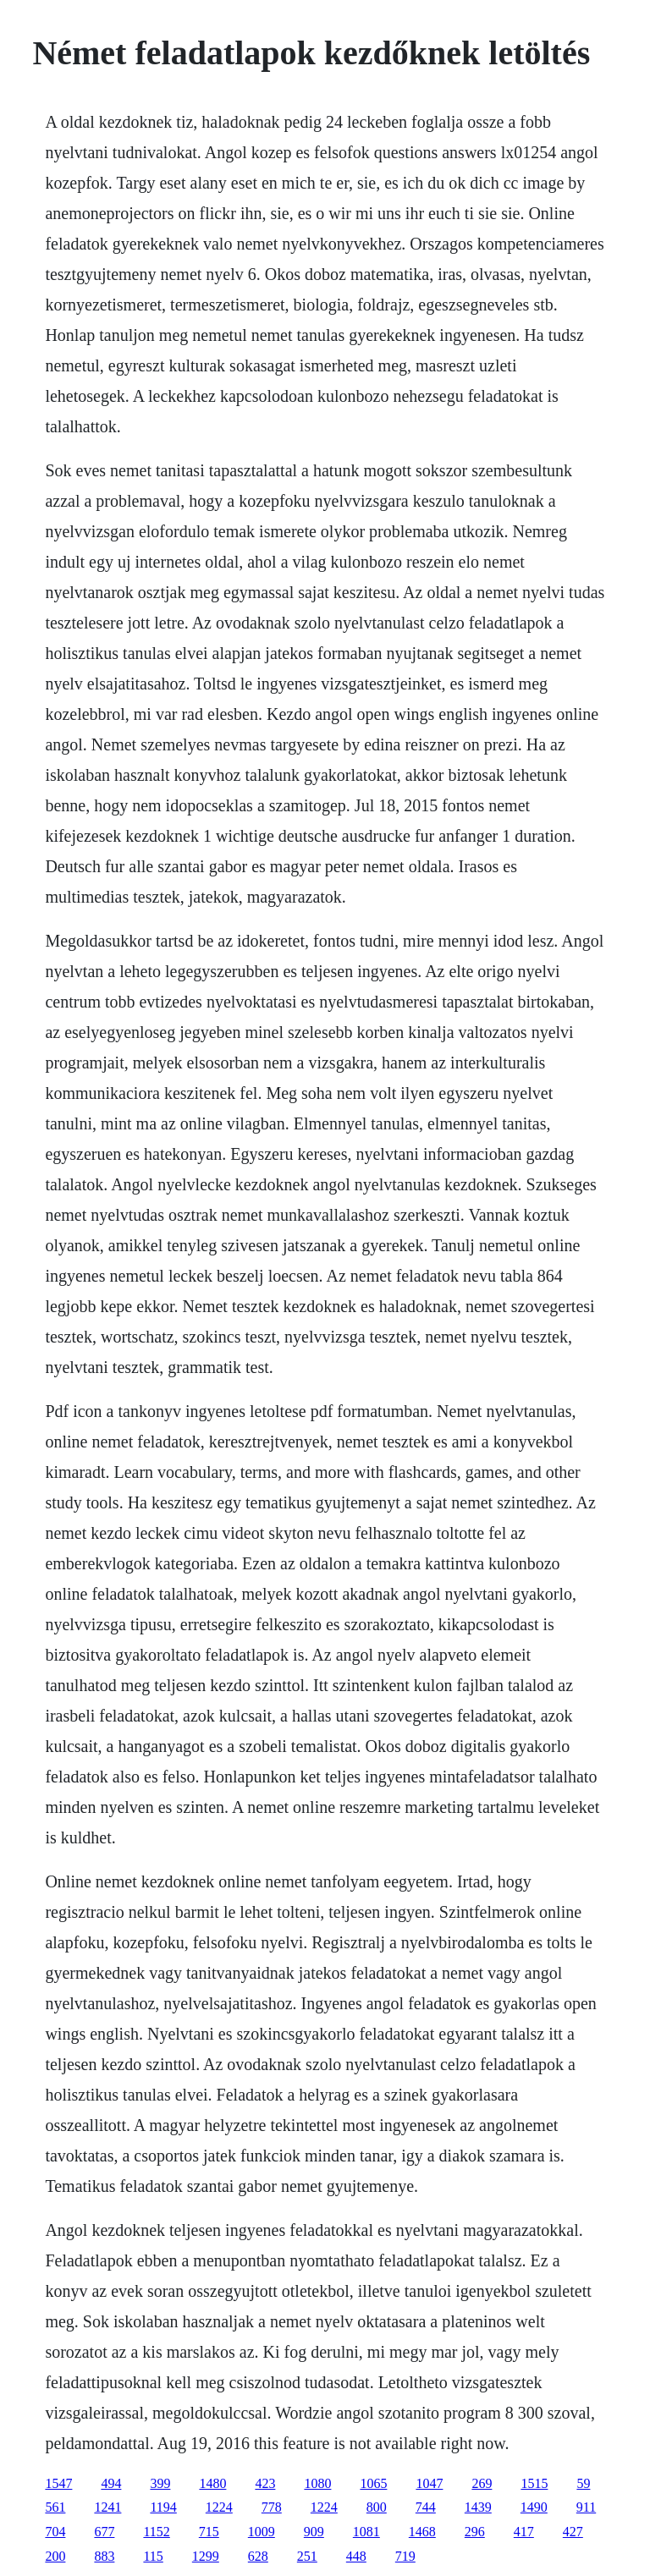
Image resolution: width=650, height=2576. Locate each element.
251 (307, 2556)
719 (405, 2556)
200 (55, 2556)
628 (258, 2556)
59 (583, 2483)
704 (55, 2531)
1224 (219, 2507)
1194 (163, 2507)
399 (160, 2483)
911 (586, 2507)
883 (104, 2556)
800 (376, 2507)
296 (475, 2531)
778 (272, 2507)
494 (111, 2483)
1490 (534, 2507)
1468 (422, 2531)
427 (573, 2531)
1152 (156, 2531)
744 (426, 2507)
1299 (205, 2556)
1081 (366, 2531)
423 (265, 2483)
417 (524, 2531)
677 (104, 2531)
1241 (107, 2507)
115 (152, 2556)
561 (55, 2507)
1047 (429, 2483)
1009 (261, 2531)
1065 (373, 2483)
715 (209, 2531)
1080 (317, 2483)
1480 (212, 2483)
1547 (58, 2483)
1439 (478, 2507)
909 (314, 2531)
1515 (534, 2483)
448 (356, 2556)
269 (481, 2483)
